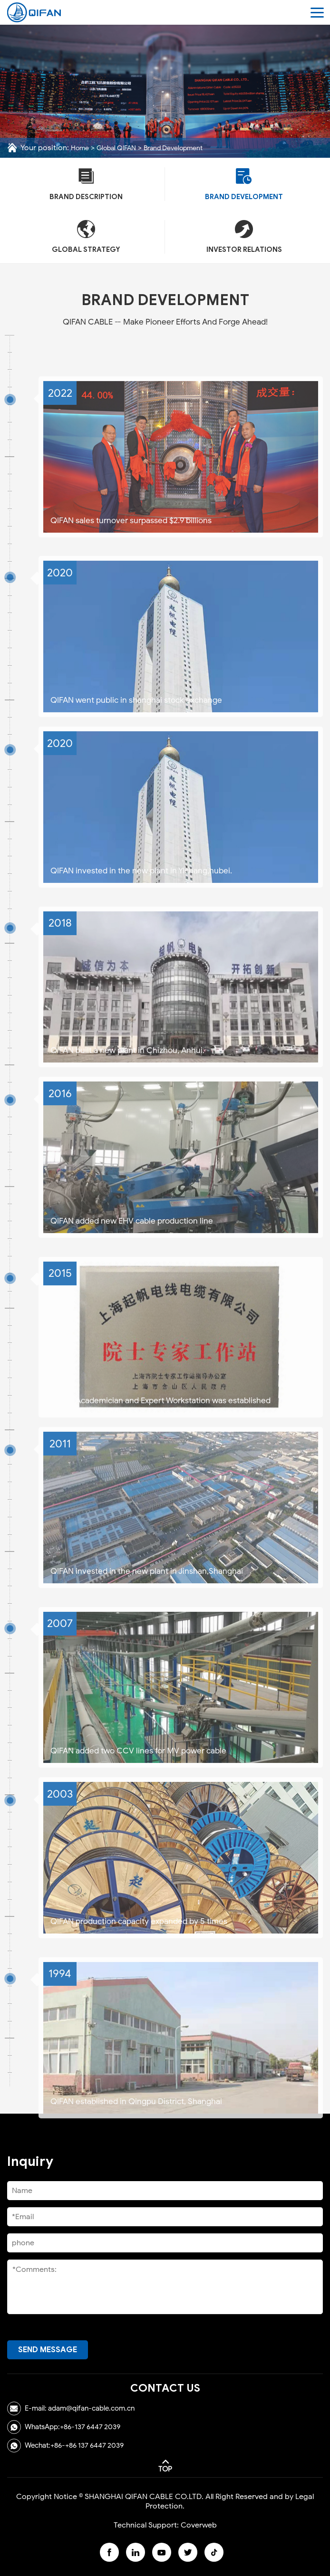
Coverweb (199, 2525)
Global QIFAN (116, 148)
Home (80, 148)
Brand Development (173, 148)
